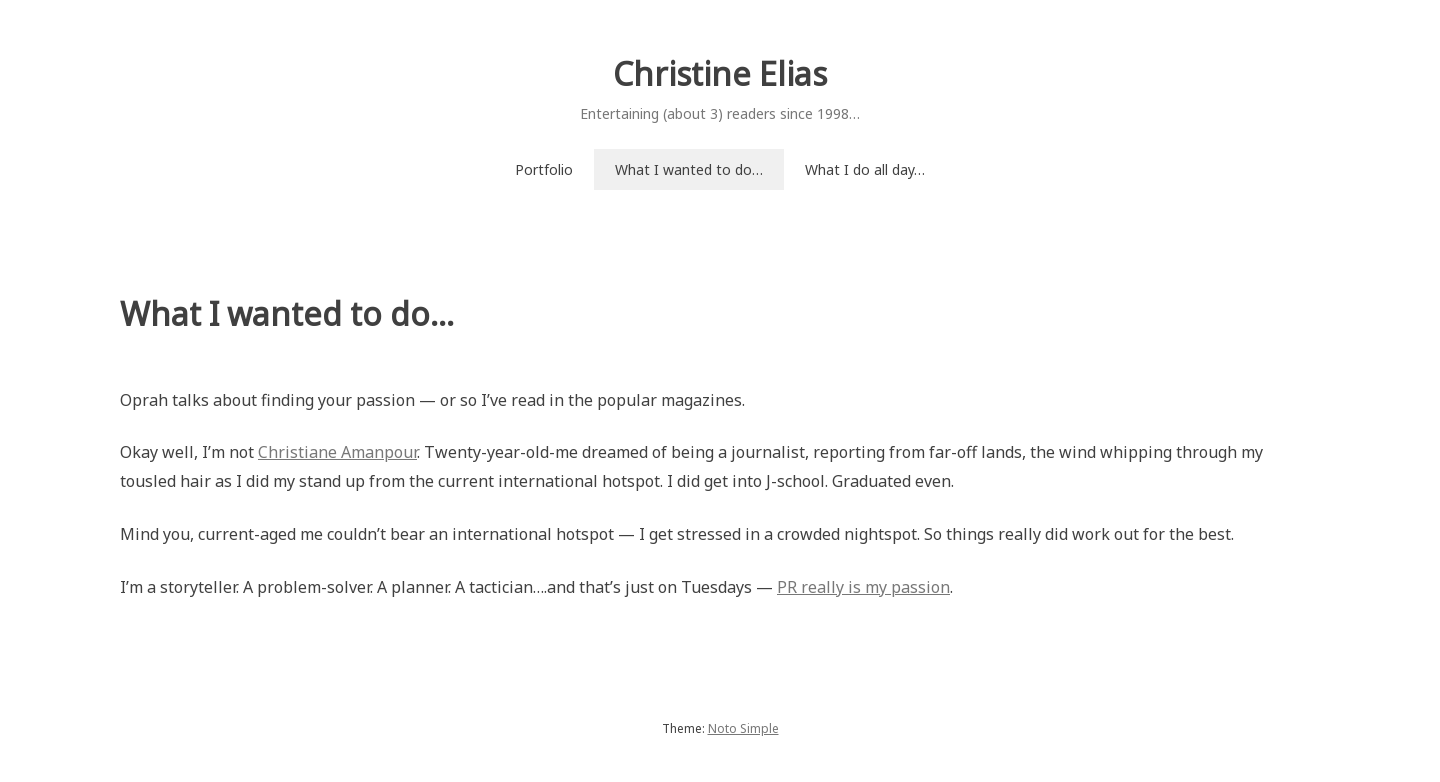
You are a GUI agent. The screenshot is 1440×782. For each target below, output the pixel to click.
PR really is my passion (863, 587)
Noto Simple (743, 728)
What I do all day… (865, 169)
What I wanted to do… (689, 169)
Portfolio (544, 169)
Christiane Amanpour (337, 452)
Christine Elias (720, 73)
